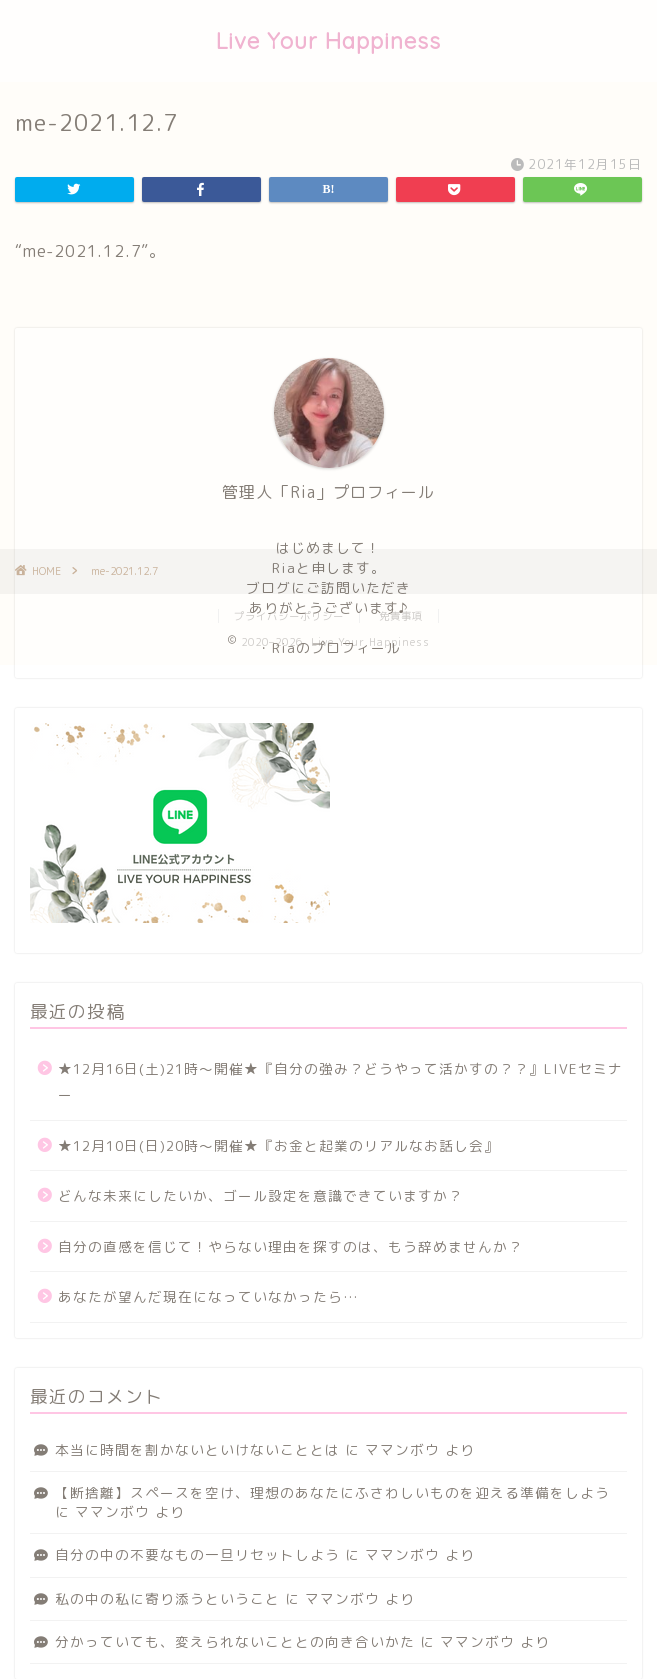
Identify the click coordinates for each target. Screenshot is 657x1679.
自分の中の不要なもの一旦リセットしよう (197, 1554)
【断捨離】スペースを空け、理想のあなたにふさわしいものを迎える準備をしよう (332, 1492)
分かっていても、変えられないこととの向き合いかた (235, 1641)
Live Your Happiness (328, 41)
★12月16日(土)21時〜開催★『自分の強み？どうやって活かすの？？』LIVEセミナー (340, 1081)
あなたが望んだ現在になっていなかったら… (208, 1296)
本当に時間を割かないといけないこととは (197, 1449)
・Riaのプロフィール (329, 647)
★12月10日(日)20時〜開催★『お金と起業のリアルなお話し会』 (278, 1145)
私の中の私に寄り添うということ (167, 1598)
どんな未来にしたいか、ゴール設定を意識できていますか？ (260, 1195)
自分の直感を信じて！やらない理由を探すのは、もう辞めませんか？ (290, 1246)
